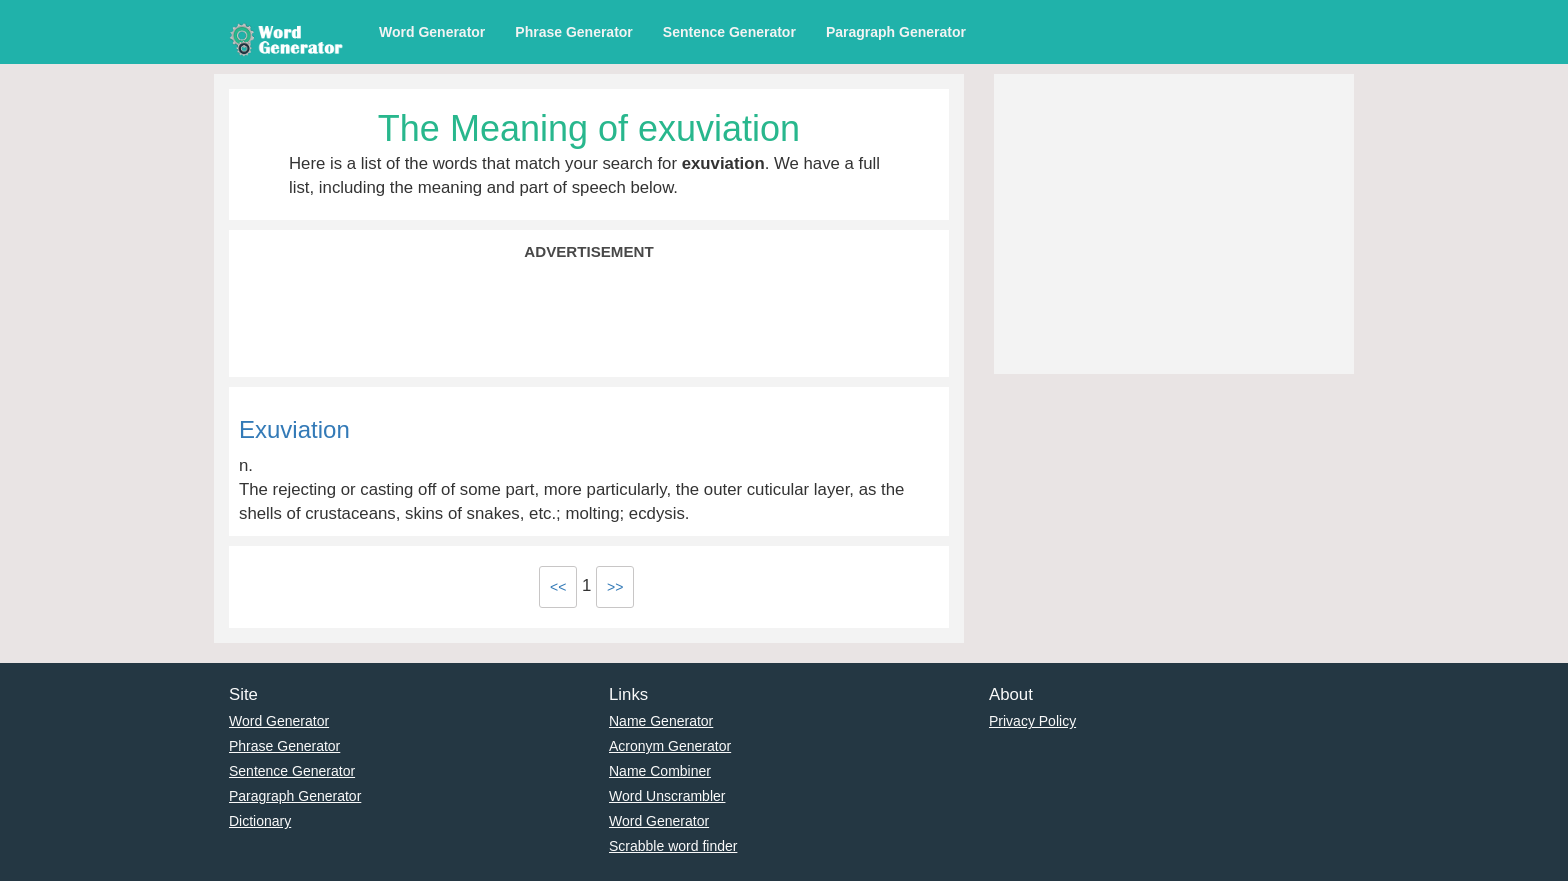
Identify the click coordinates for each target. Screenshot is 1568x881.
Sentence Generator (729, 32)
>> (615, 587)
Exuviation (294, 429)
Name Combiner (660, 771)
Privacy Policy (1032, 721)
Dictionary (260, 821)
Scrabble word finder (673, 846)
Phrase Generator (574, 32)
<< (558, 587)
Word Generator (432, 32)
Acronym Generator (670, 746)
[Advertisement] (589, 317)
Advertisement (588, 251)
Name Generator (661, 721)
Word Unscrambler (667, 796)
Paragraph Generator (896, 32)
